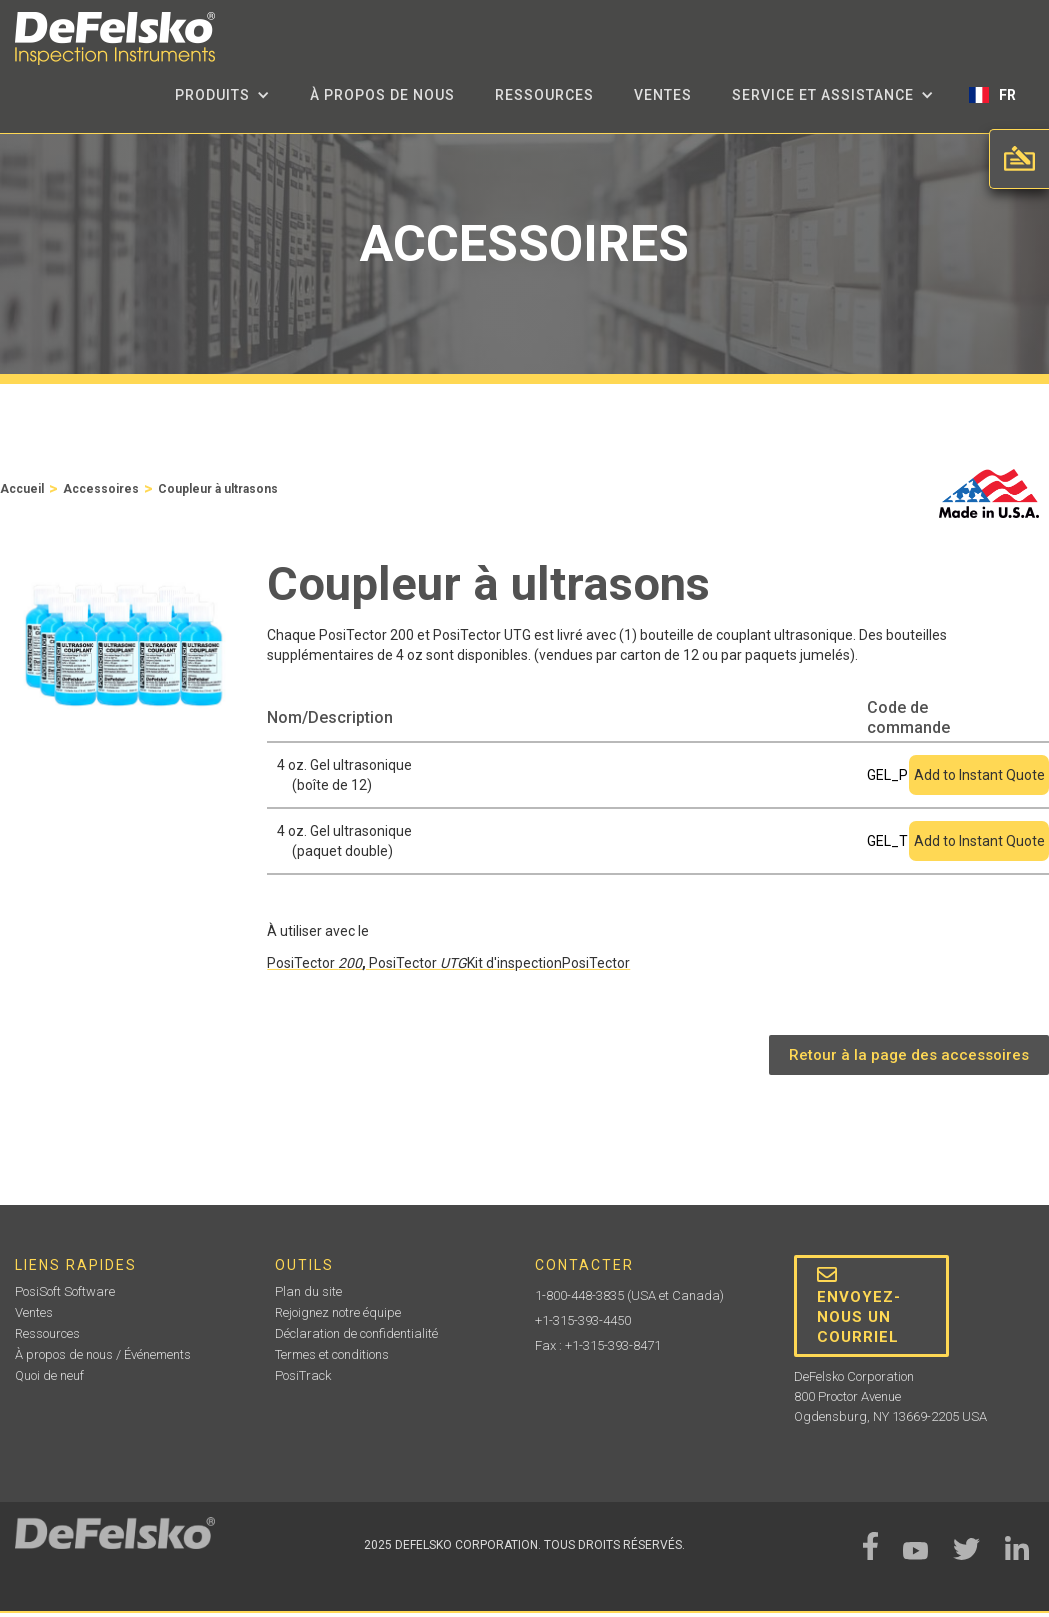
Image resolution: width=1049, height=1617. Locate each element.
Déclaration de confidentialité (356, 1333)
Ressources (544, 95)
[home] (115, 38)
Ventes (663, 95)
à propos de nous (382, 95)
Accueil (22, 489)
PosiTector (314, 963)
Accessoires (101, 489)
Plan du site (308, 1291)
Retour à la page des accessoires (909, 1055)
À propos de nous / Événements (103, 1354)
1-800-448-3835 (579, 1295)
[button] (222, 95)
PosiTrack (303, 1375)
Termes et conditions (332, 1354)
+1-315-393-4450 (583, 1320)
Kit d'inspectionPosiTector (548, 963)
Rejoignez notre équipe (338, 1312)
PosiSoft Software (65, 1291)
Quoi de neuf (49, 1375)
